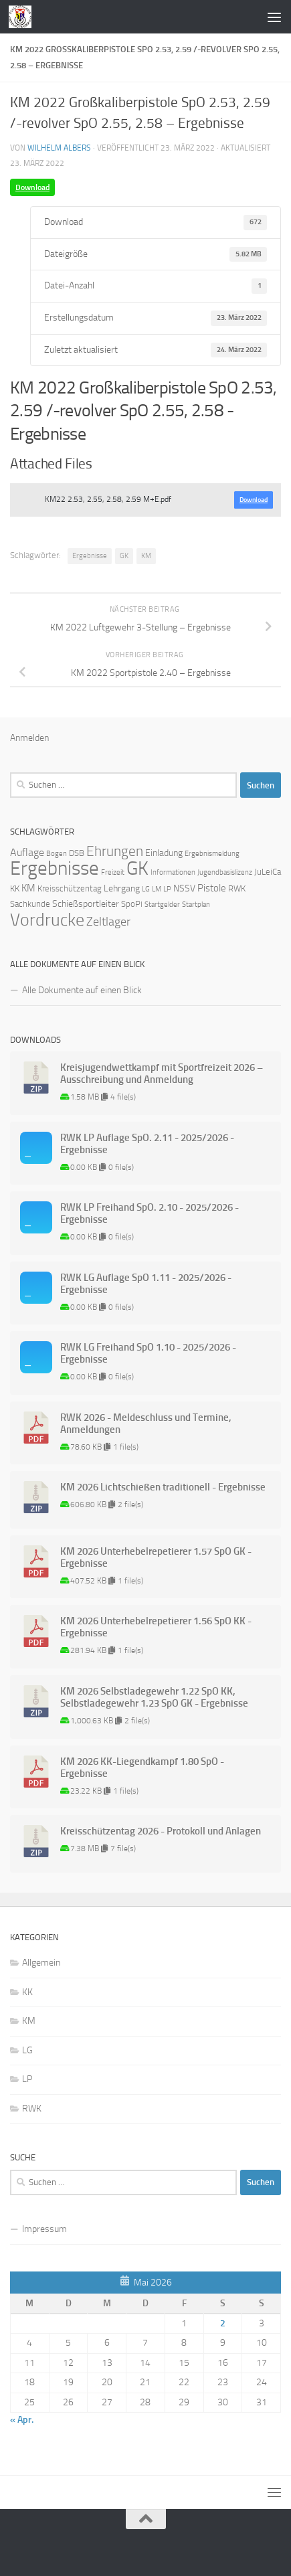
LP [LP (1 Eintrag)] (167, 889)
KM (146, 555)
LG (27, 2050)
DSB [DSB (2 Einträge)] (76, 853)
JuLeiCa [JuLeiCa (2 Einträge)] (267, 872)
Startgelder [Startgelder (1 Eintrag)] (162, 904)
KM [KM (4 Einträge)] (28, 888)
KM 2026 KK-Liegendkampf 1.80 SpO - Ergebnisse (142, 1767)
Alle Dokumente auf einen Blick (82, 990)
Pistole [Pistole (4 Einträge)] (211, 888)
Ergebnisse (89, 555)
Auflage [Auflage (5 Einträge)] (27, 852)
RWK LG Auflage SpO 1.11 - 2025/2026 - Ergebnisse (145, 1284)
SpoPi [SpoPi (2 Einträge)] (131, 904)
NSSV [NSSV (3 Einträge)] (184, 888)
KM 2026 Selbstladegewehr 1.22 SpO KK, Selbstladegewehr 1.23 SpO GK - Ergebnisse (154, 1697)
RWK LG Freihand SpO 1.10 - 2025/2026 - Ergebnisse (148, 1353)
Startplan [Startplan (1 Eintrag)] (196, 904)
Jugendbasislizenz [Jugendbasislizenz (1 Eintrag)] (224, 872)
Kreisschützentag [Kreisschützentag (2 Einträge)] (69, 888)
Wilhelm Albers (59, 148)
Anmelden (29, 738)
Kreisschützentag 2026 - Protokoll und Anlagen (160, 1831)
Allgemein (41, 1962)
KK (27, 1992)
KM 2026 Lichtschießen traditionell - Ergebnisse (163, 1487)
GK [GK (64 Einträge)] (137, 868)
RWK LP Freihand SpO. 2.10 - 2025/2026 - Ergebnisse (149, 1213)
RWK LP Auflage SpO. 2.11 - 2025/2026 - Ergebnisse (147, 1144)
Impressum (44, 2229)
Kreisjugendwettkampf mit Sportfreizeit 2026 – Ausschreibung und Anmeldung (161, 1073)
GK (124, 555)
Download (32, 187)
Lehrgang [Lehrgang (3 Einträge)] (122, 888)
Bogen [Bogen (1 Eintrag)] (56, 853)
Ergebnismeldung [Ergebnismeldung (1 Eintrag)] (212, 853)
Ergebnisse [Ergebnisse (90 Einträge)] (54, 868)
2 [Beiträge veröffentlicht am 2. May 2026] (222, 2323)
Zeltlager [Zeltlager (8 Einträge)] (108, 921)
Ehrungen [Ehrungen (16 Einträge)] (114, 851)
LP (27, 2079)
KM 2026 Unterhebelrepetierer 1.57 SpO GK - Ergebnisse (156, 1557)
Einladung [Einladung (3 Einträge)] (164, 853)
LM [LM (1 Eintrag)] (156, 889)
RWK (31, 2108)
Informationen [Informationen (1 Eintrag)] (173, 872)
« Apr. (21, 2419)
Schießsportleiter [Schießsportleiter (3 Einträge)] (85, 904)
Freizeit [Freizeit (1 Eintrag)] (112, 872)
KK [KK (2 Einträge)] (14, 888)
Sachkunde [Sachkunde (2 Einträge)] (30, 904)
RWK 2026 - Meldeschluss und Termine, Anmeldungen (145, 1423)
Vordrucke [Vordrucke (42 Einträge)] (47, 920)
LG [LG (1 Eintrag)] (146, 889)
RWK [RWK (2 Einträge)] (237, 888)
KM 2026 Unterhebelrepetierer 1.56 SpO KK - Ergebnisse (156, 1627)
